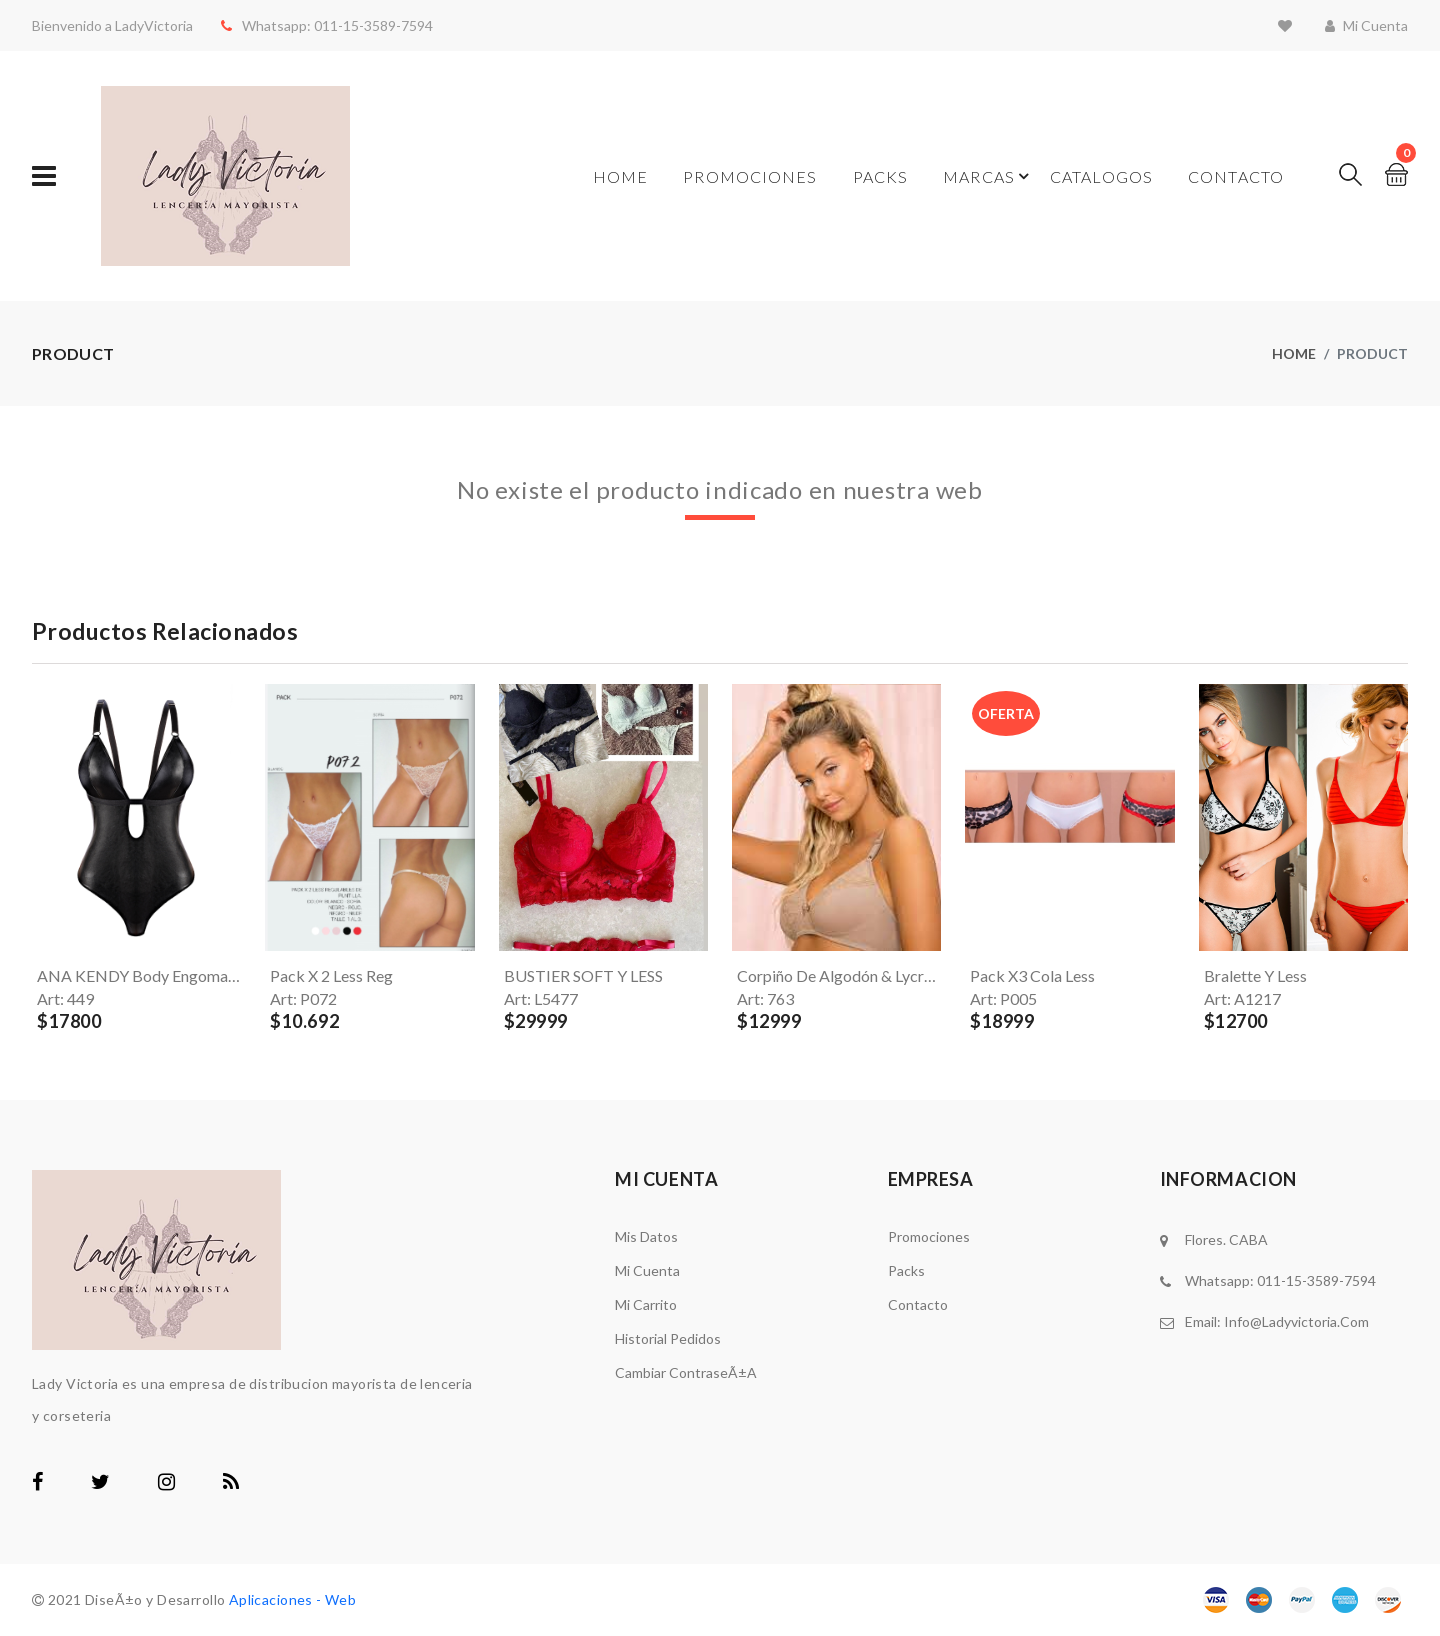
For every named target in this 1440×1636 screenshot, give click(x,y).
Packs (881, 176)
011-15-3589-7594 (365, 25)
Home (620, 176)
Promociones (750, 176)
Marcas (979, 176)
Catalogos (1101, 176)
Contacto (1236, 176)
